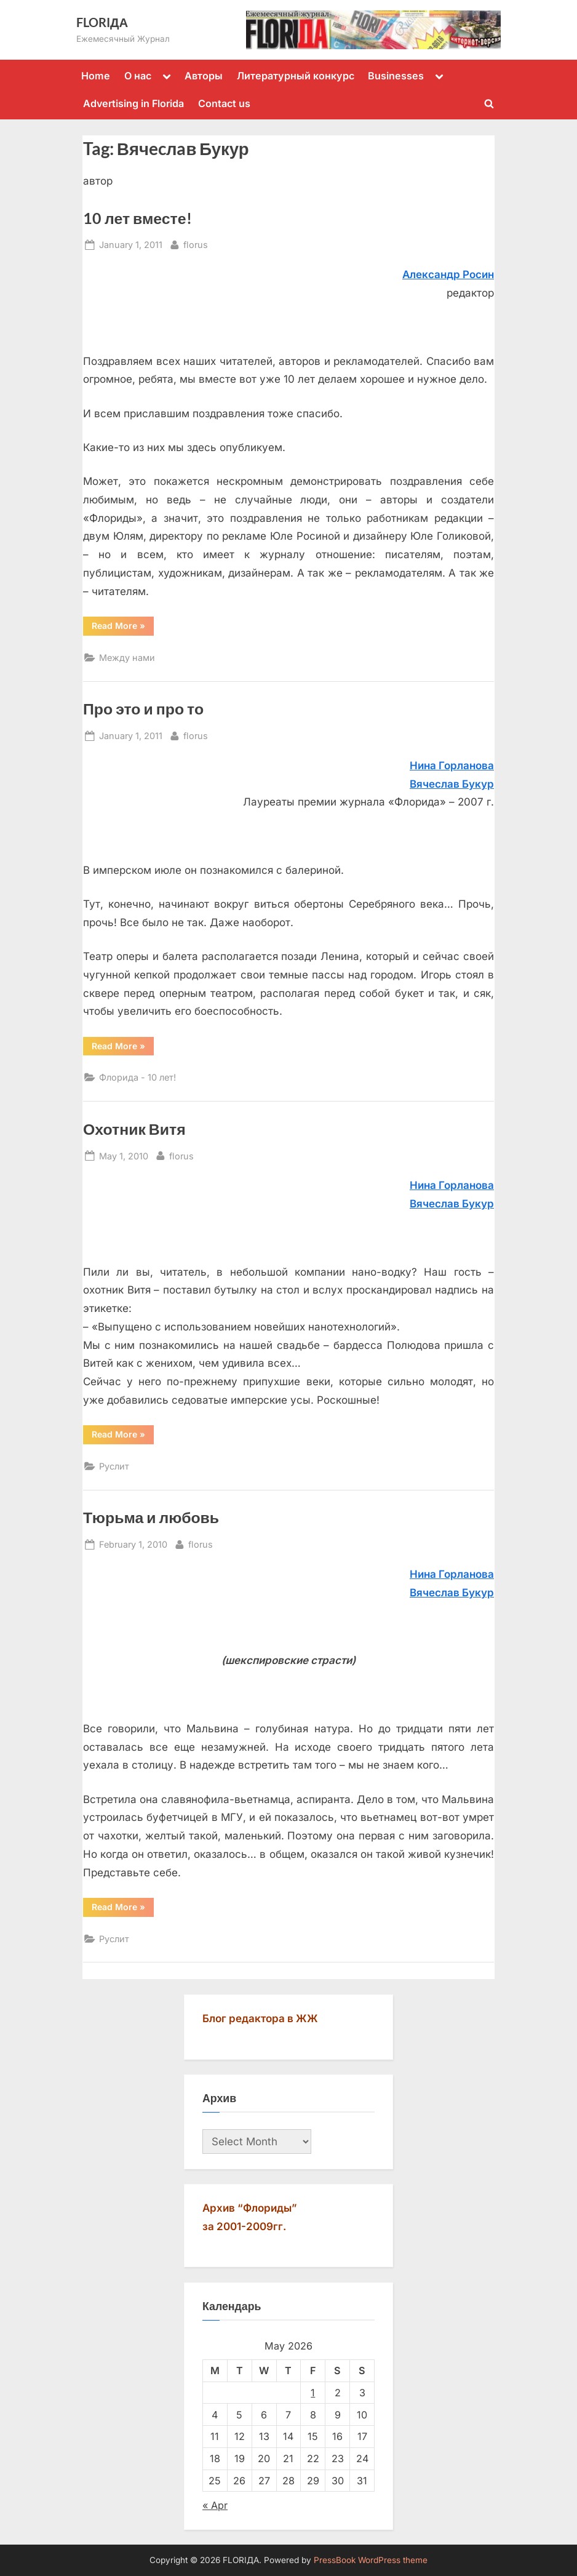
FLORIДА (102, 22)
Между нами (127, 657)
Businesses (396, 76)
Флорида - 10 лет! (137, 1077)
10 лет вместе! (137, 218)
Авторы (204, 76)
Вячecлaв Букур (452, 1204)
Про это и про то (143, 709)
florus (195, 243)
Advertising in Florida (133, 103)
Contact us (224, 103)
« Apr (215, 2505)
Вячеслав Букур (452, 784)
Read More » (123, 628)
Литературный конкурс (295, 76)
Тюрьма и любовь (151, 1517)
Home (95, 76)
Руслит (114, 1466)
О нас (137, 76)
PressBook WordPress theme (371, 2560)
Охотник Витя (134, 1129)
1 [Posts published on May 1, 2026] (313, 2392)
